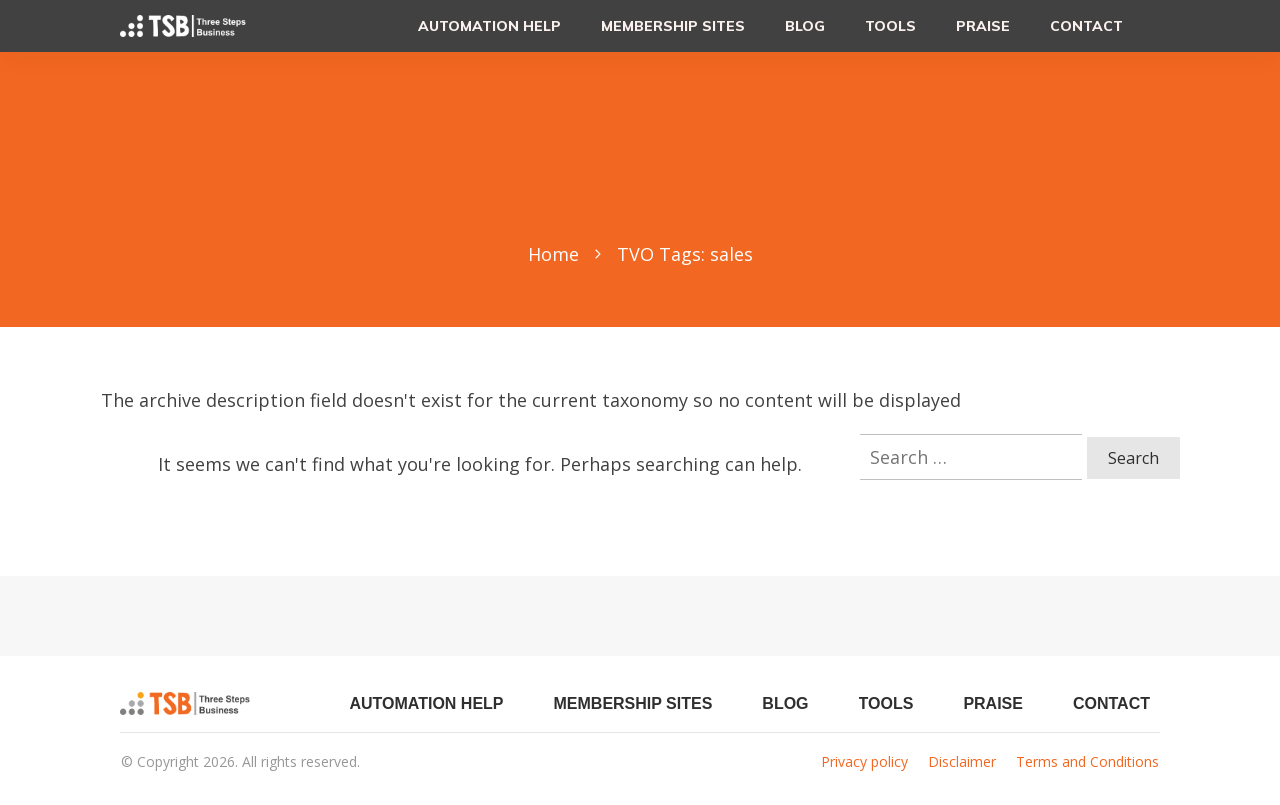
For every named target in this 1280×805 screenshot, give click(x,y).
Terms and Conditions (1087, 761)
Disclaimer (962, 761)
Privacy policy (864, 761)
